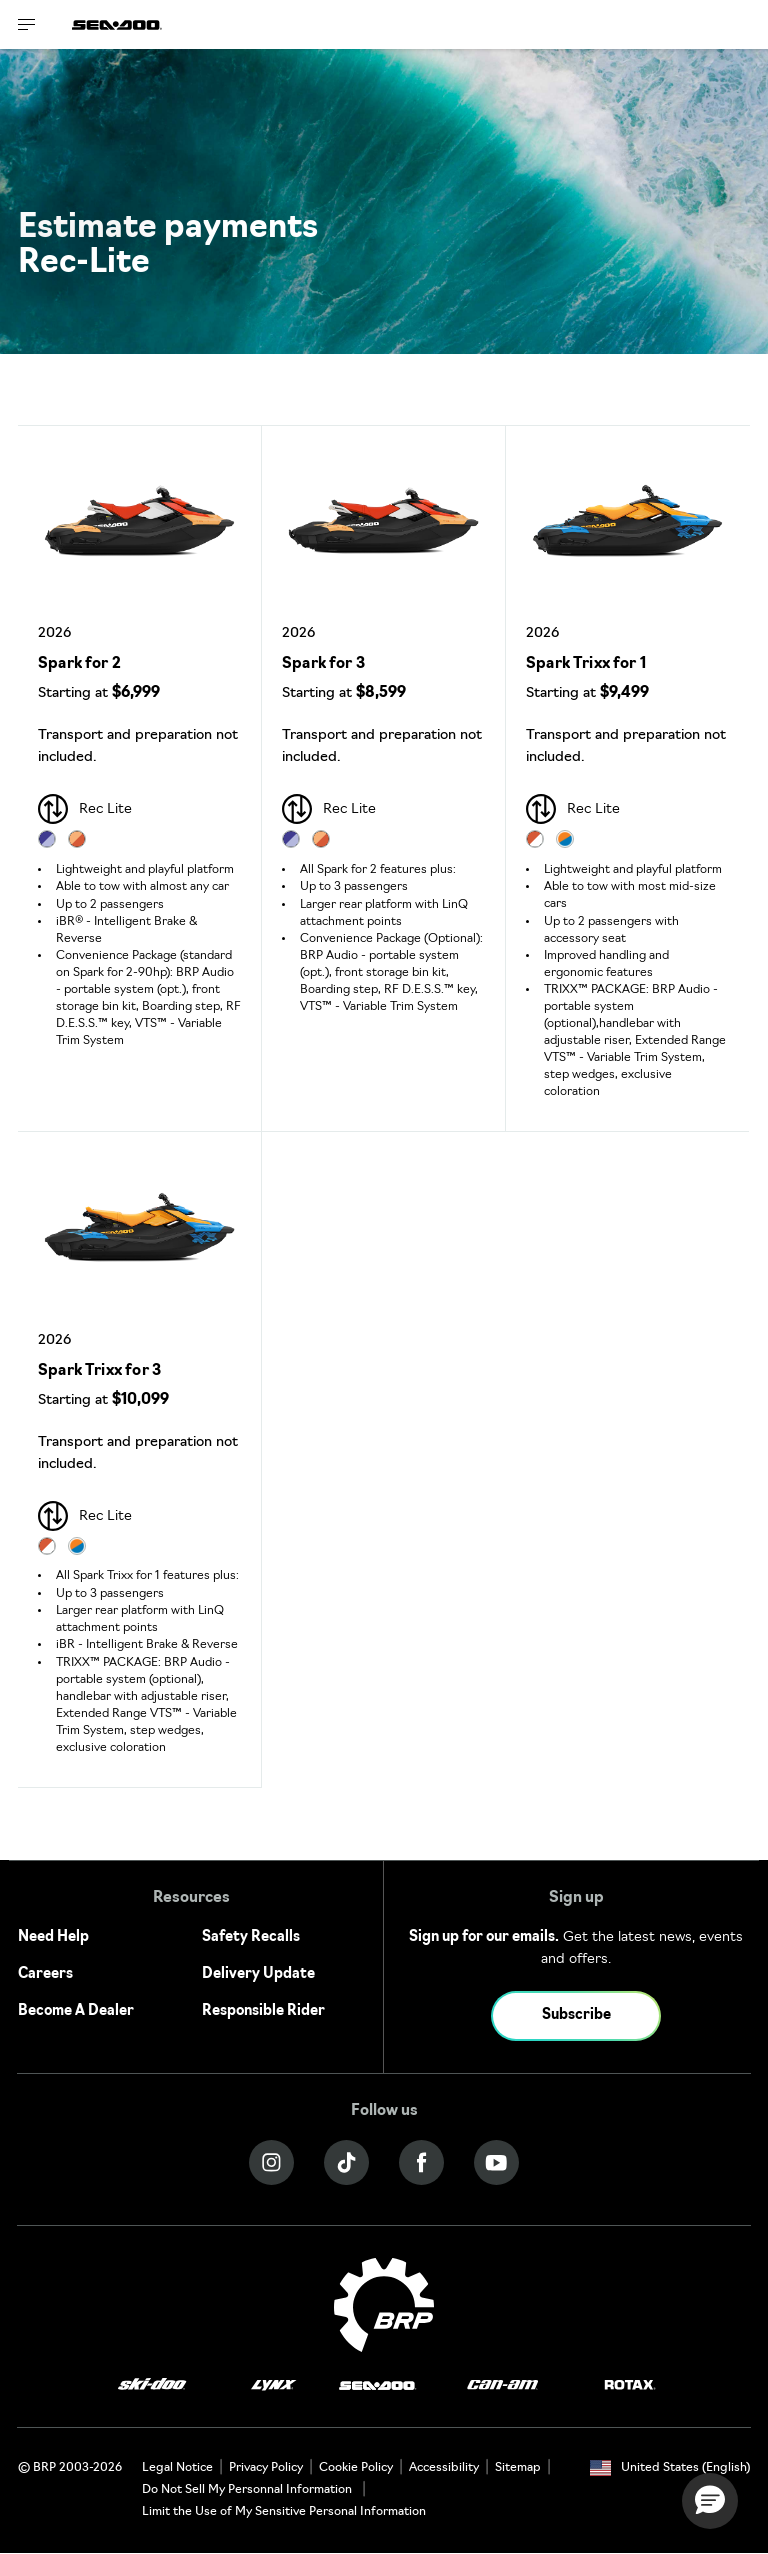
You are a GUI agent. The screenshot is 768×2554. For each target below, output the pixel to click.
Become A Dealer (76, 2011)
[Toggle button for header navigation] (27, 24)
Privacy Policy (266, 2468)
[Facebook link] (421, 2162)
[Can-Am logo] (502, 2385)
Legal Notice (177, 2468)
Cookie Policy (356, 2468)
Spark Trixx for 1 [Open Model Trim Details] (586, 664)
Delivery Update (258, 1974)
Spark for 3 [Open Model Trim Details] (323, 664)
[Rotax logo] (630, 2385)
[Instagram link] (271, 2162)
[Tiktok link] (346, 2162)
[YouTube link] (496, 2162)
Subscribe (576, 2015)
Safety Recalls (251, 1937)
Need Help (53, 1937)
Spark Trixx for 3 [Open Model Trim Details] (99, 1371)
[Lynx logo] (274, 2385)
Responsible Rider (263, 2011)
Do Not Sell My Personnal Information (247, 2490)
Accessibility (444, 2468)
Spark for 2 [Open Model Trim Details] (79, 664)
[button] (710, 2501)
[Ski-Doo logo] (152, 2385)
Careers (45, 1974)
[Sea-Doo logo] (117, 24)
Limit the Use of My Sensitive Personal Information (284, 2512)
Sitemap (518, 2468)
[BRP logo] (384, 2304)
